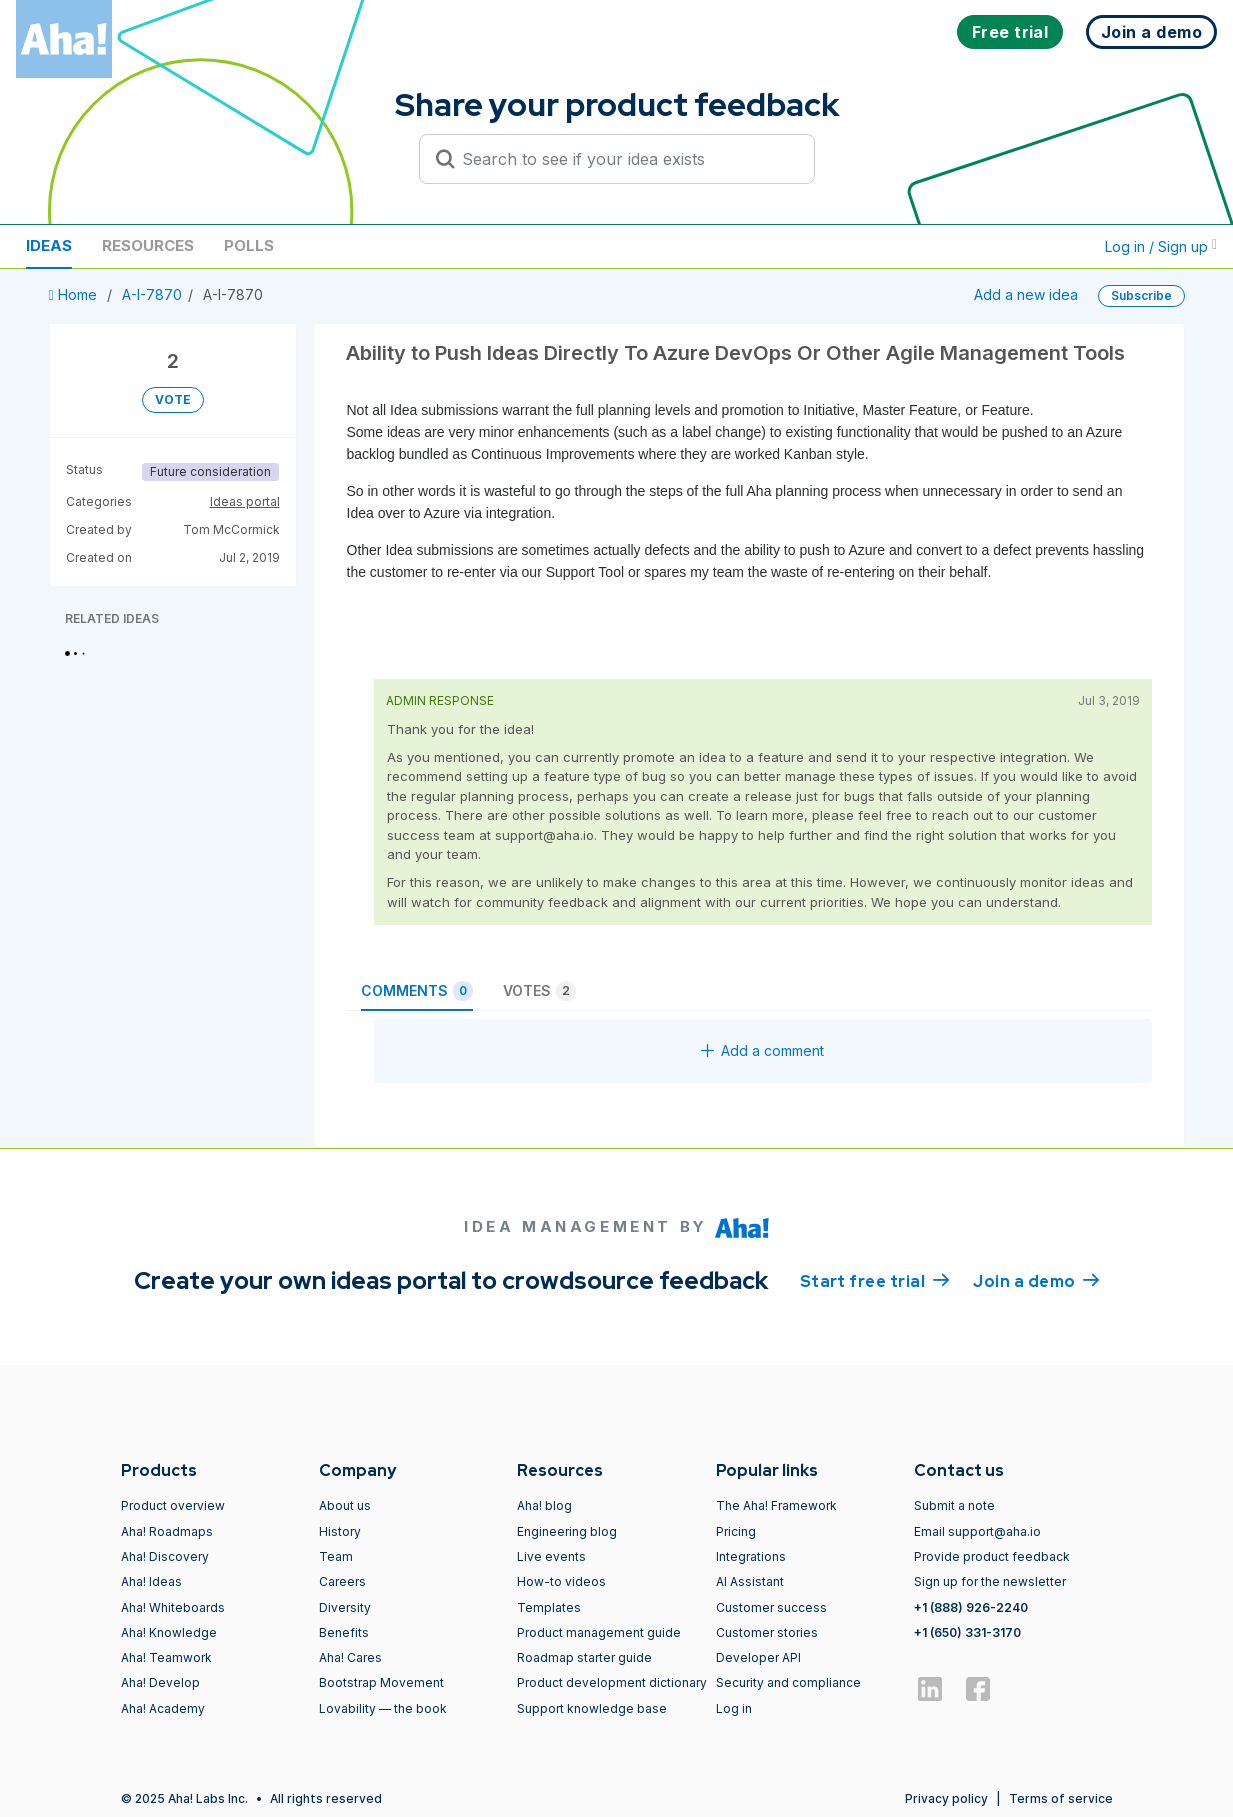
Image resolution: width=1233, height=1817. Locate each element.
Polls (249, 245)
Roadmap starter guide (584, 1657)
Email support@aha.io (977, 1531)
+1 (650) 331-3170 (967, 1632)
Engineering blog (567, 1531)
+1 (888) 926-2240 (971, 1607)
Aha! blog (544, 1505)
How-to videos (561, 1581)
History (340, 1531)
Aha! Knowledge (169, 1632)
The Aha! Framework (776, 1505)
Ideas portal (245, 501)
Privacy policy (946, 1798)
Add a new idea (1026, 294)
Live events (551, 1556)
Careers (342, 1581)
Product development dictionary (612, 1682)
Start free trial (875, 1280)
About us (345, 1505)
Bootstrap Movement (381, 1682)
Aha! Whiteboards (173, 1607)
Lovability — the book (383, 1708)
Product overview (173, 1505)
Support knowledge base (592, 1708)
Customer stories (767, 1632)
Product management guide (599, 1632)
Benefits (344, 1632)
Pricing (736, 1531)
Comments (417, 991)
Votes (539, 991)
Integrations (751, 1556)
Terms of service (1061, 1798)
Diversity (345, 1607)
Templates (549, 1607)
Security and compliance (788, 1682)
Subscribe (1141, 295)
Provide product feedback (992, 1556)
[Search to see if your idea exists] (626, 159)
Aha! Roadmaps (167, 1531)
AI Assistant (750, 1581)
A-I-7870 (152, 294)
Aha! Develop (160, 1682)
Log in (734, 1708)
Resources (148, 245)
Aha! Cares (350, 1657)
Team (336, 1556)
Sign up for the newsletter (990, 1581)
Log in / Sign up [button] (1161, 246)
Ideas (49, 245)
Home (75, 294)
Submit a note (954, 1505)
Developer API (758, 1657)
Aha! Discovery (165, 1556)
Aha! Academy (163, 1708)
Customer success (771, 1607)
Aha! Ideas (151, 1581)
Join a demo (1036, 1280)
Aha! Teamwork (166, 1657)
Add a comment (762, 1050)
